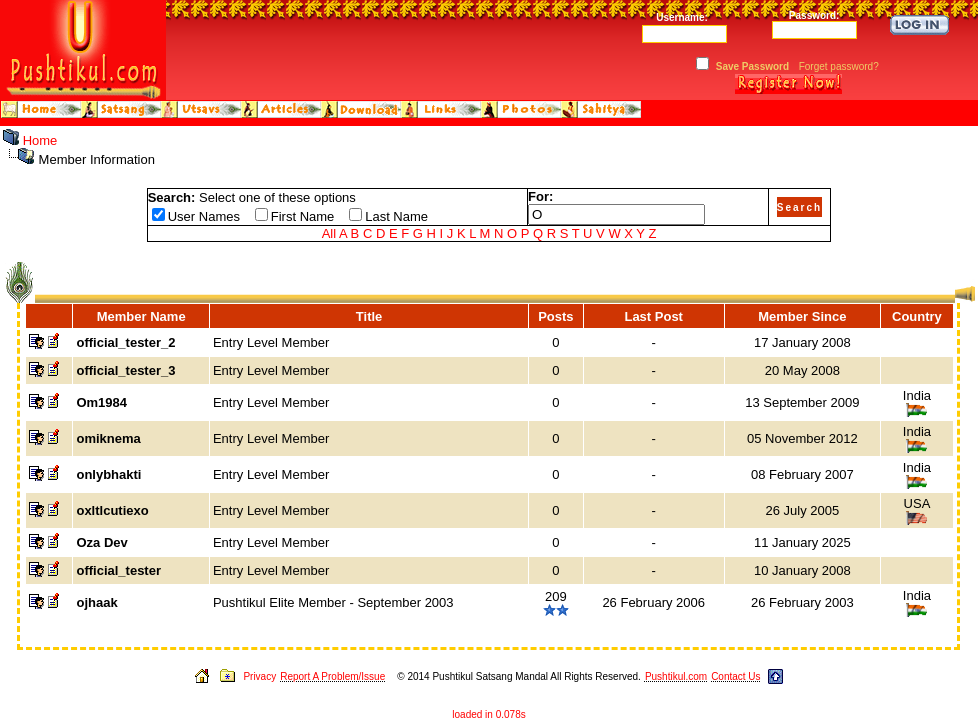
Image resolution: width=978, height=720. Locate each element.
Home (40, 140)
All (329, 233)
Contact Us (735, 676)
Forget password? (839, 66)
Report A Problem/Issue (332, 676)
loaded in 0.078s (488, 714)
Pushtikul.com (676, 676)
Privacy (259, 676)
